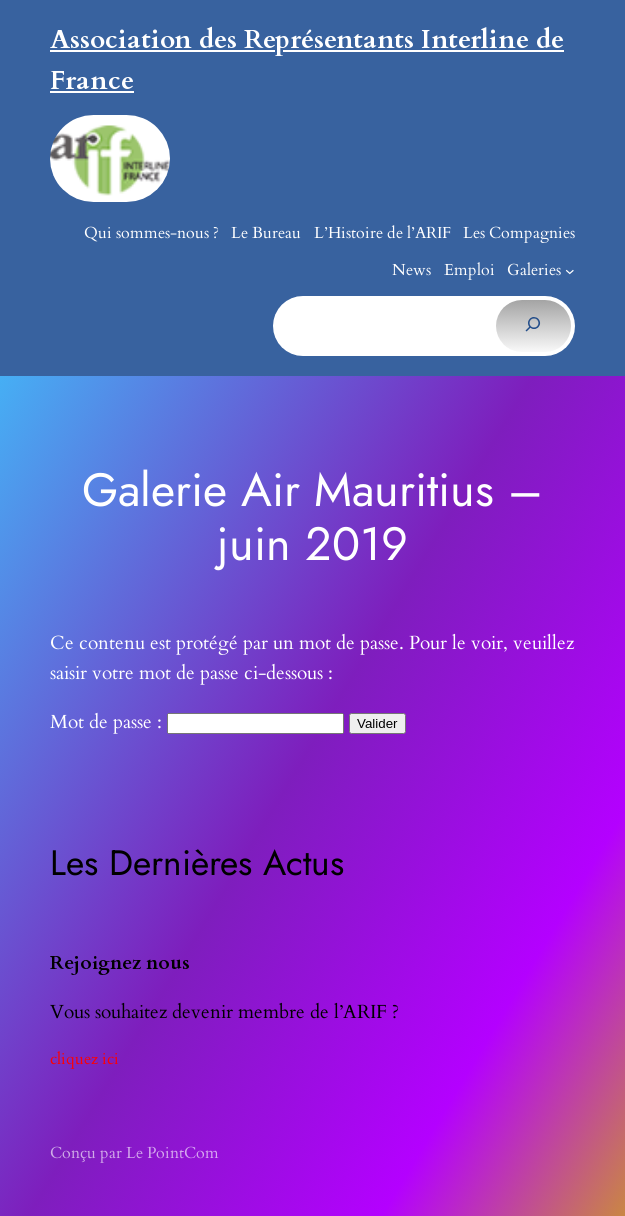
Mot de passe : (197, 722)
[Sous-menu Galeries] (570, 271)
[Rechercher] (533, 326)
